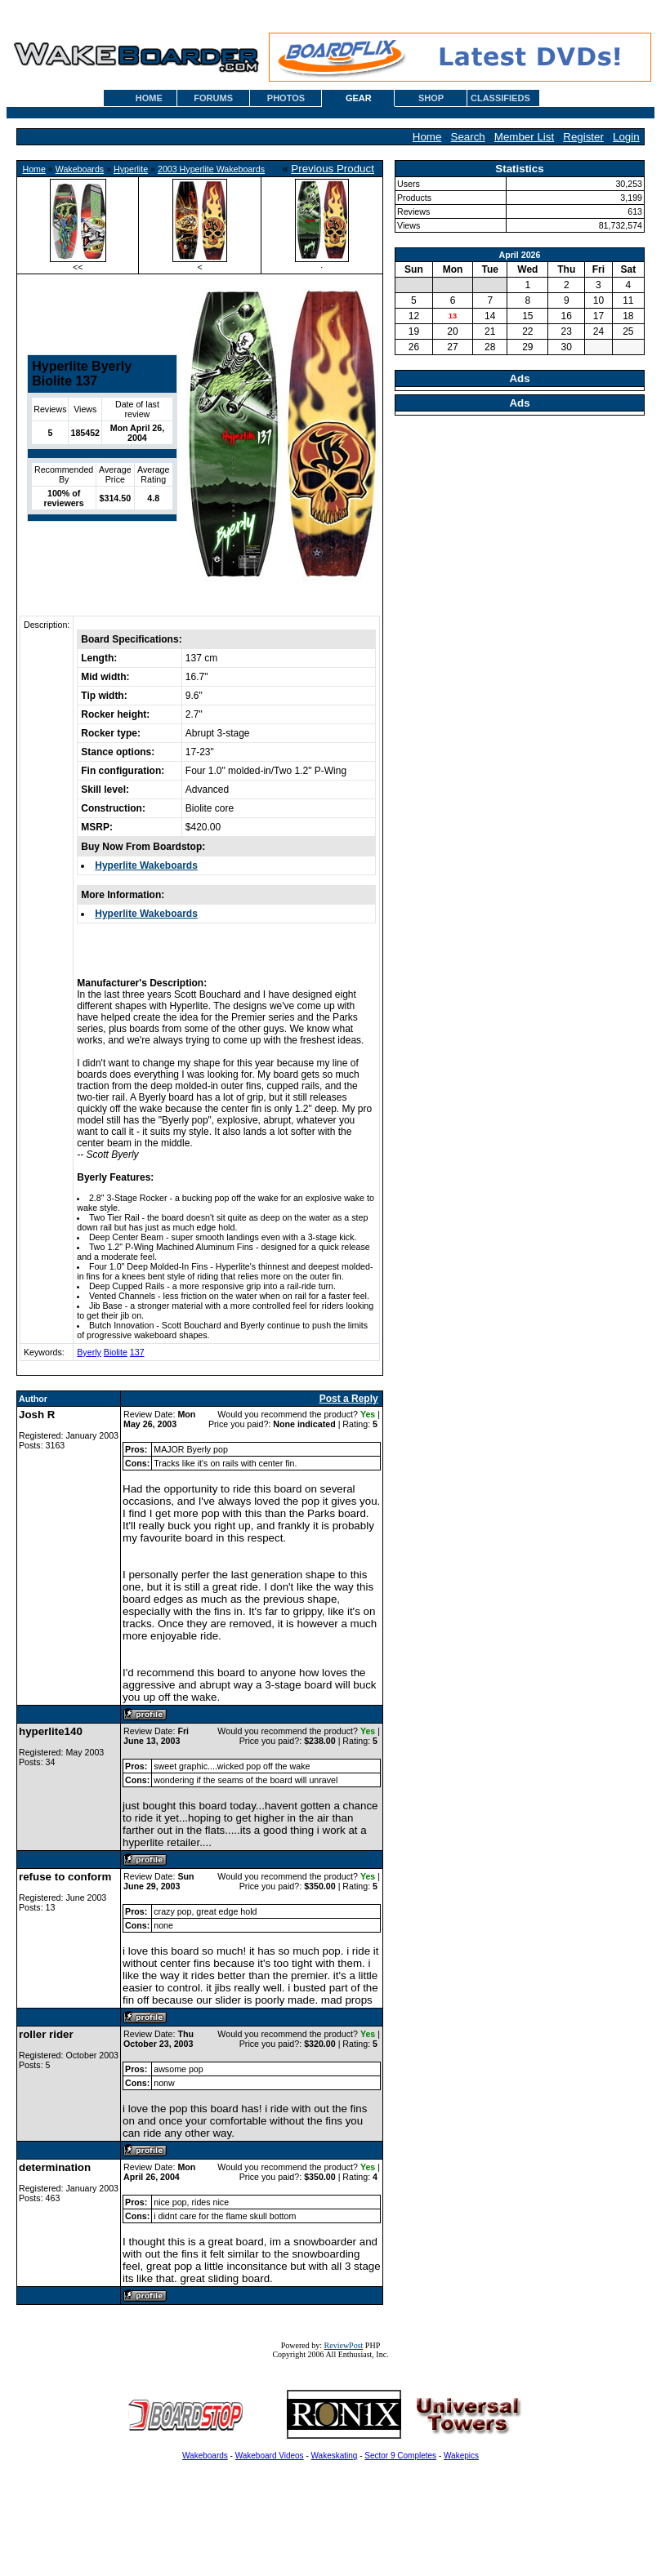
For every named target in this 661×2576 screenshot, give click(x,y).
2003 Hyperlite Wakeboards (211, 169)
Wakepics (461, 2455)
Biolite (115, 1352)
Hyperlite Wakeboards (146, 865)
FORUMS (213, 98)
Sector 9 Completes (400, 2455)
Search (468, 137)
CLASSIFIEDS (500, 98)
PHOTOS (286, 98)
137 (137, 1352)
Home (427, 137)
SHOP (431, 98)
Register (583, 137)
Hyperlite (131, 169)
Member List (524, 137)
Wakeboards (80, 169)
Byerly (89, 1352)
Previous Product (332, 168)
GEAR (359, 98)
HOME (149, 98)
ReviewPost (344, 2345)
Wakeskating (334, 2455)
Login (626, 137)
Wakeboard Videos (269, 2455)
